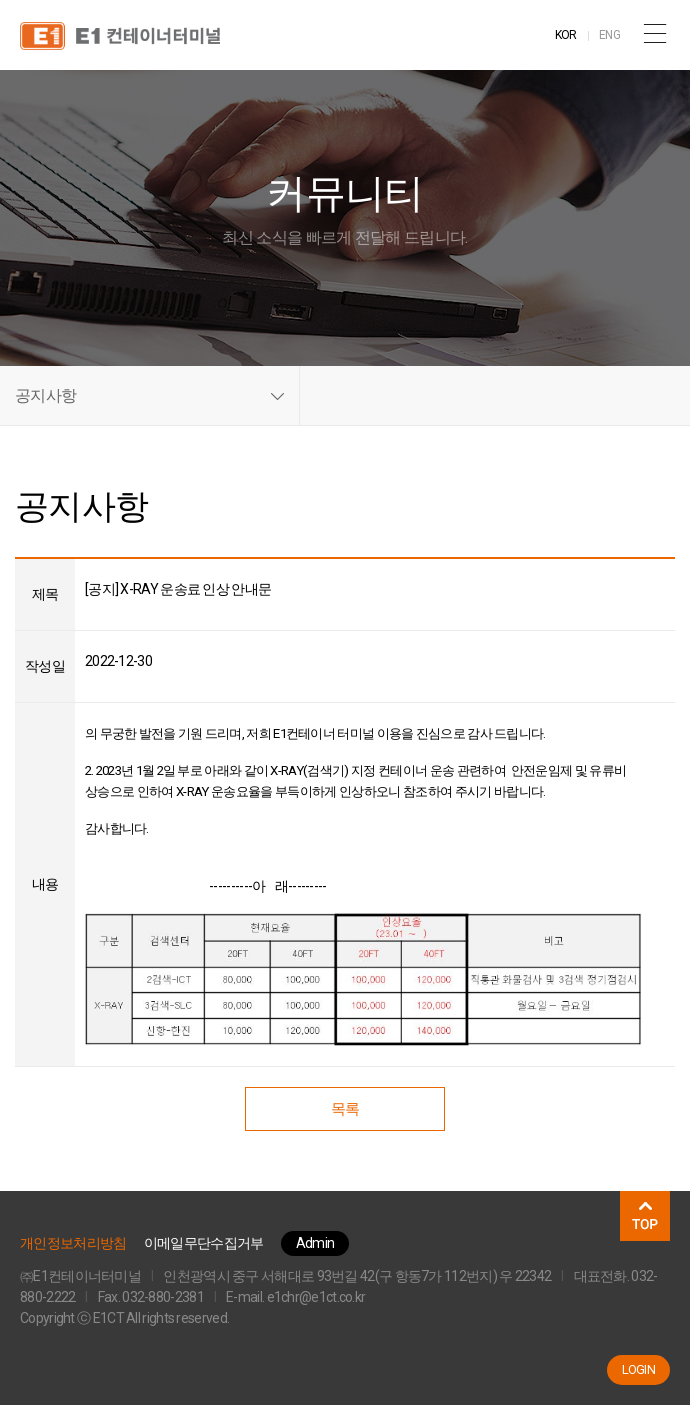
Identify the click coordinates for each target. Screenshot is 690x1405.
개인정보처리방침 (73, 1243)
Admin (315, 1243)
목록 (345, 1109)
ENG (609, 35)
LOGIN (639, 1369)
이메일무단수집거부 (204, 1243)
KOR (566, 35)
